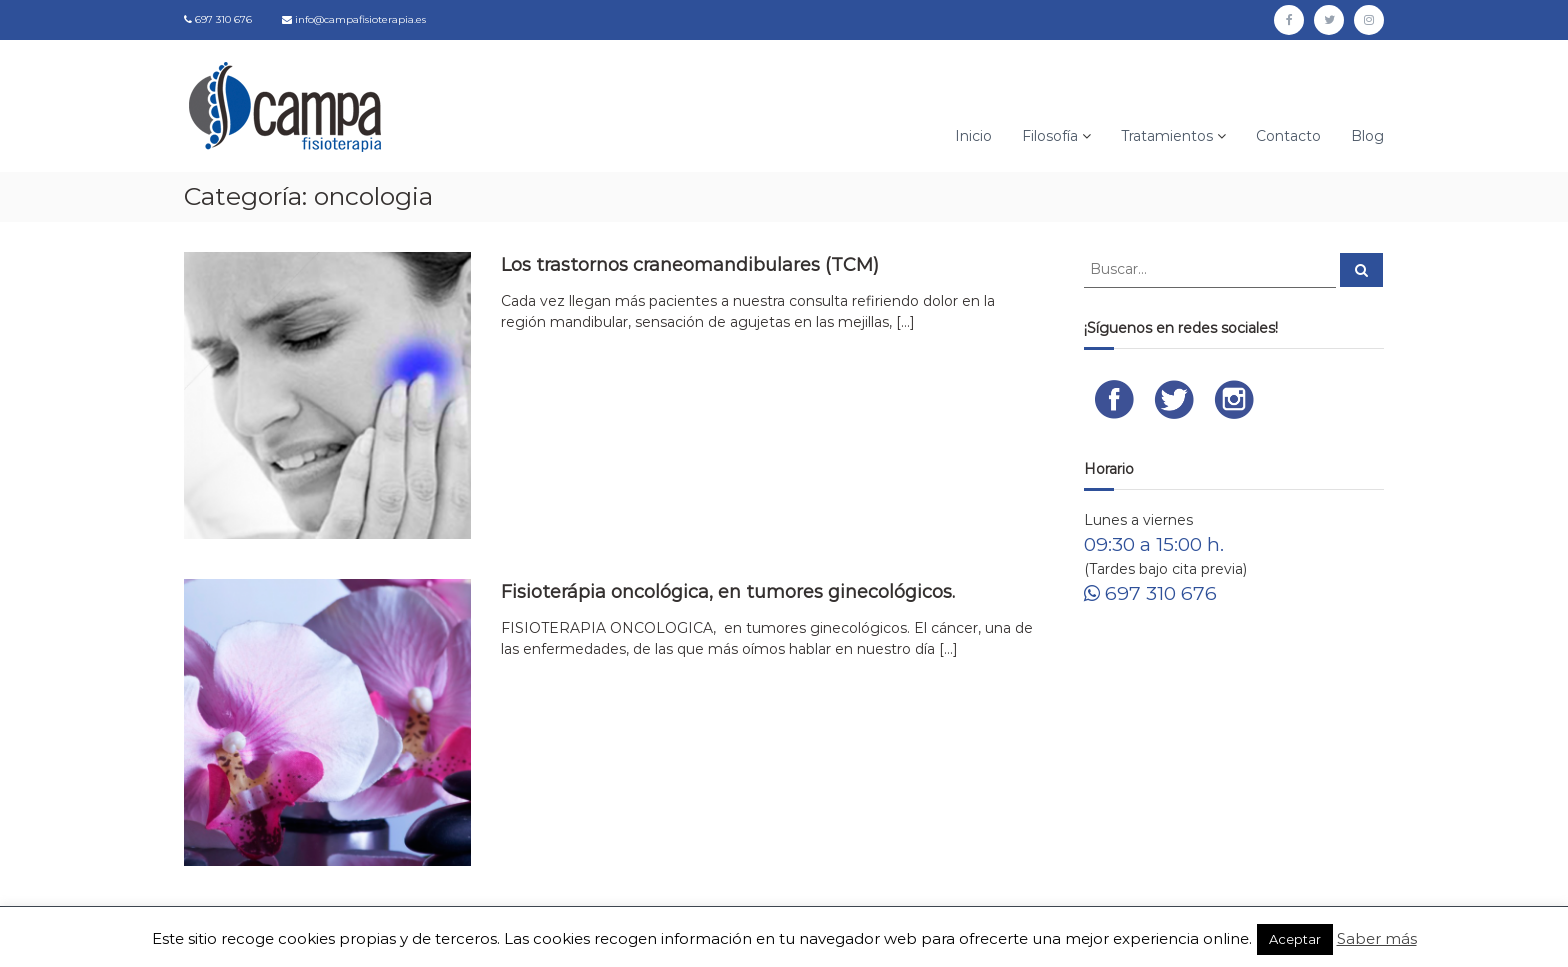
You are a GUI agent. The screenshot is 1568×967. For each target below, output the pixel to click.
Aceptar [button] (1295, 939)
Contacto (1288, 136)
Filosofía (1050, 136)
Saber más (1377, 938)
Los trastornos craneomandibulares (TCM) (690, 265)
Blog (1367, 136)
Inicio (973, 136)
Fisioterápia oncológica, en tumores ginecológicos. (728, 592)
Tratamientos (1167, 136)
